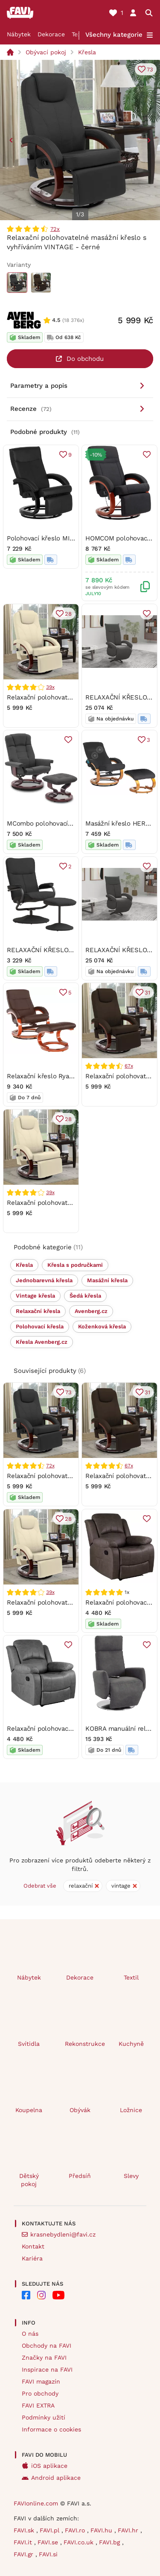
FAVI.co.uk (80, 2542)
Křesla (87, 52)
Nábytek (19, 34)
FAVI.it (24, 2542)
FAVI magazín (41, 2381)
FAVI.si (48, 2554)
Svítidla (29, 2043)
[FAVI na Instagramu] (41, 2295)
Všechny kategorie (114, 34)
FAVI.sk (25, 2530)
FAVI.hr (129, 2530)
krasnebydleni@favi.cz (63, 2234)
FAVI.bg (110, 2542)
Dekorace (51, 34)
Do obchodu (85, 359)
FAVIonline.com (36, 2503)
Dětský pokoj (29, 2179)
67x (129, 1066)
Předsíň (80, 2175)
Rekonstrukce (83, 2043)
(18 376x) (73, 320)
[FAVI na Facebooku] (26, 2295)
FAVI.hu (102, 2530)
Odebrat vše (39, 1886)
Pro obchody (40, 2393)
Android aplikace (56, 2477)
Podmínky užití (43, 2417)
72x (55, 229)
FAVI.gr (24, 2554)
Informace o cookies (51, 2429)
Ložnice (131, 2110)
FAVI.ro (76, 2530)
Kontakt (33, 2246)
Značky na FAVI (44, 2357)
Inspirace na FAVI (47, 2369)
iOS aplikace (49, 2465)
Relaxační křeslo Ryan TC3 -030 (55, 1076)
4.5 (56, 320)
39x (50, 687)
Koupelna (28, 2110)
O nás (30, 2333)
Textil (131, 1977)
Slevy (131, 2175)
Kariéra (32, 2258)
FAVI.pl (50, 2530)
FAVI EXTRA (38, 2405)
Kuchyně (131, 2043)
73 (150, 69)
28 (68, 613)
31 (147, 992)
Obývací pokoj (46, 52)
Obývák (80, 2110)
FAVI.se (49, 2542)
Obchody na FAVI (46, 2345)
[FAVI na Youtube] (58, 2295)
